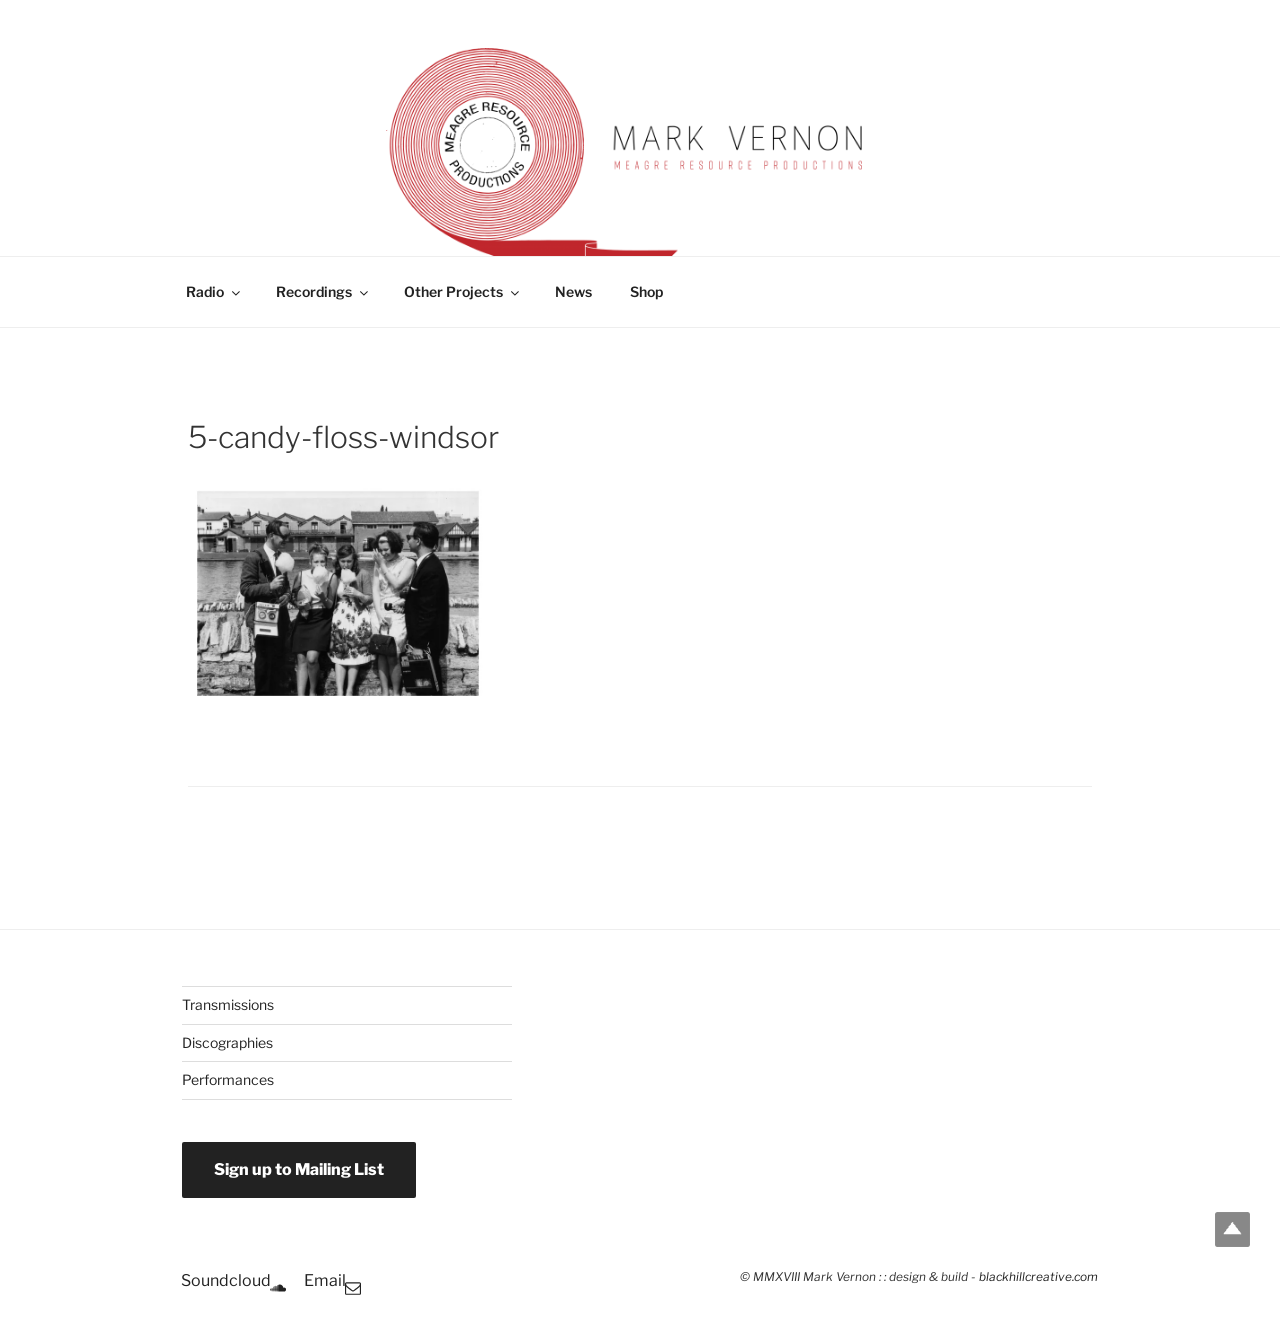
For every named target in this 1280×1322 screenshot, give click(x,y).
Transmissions (228, 1004)
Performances (228, 1079)
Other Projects (463, 291)
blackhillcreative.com (1038, 1277)
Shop (646, 291)
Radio (214, 291)
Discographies (227, 1042)
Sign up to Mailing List (299, 1169)
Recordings (323, 291)
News (573, 291)
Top (1232, 1229)
